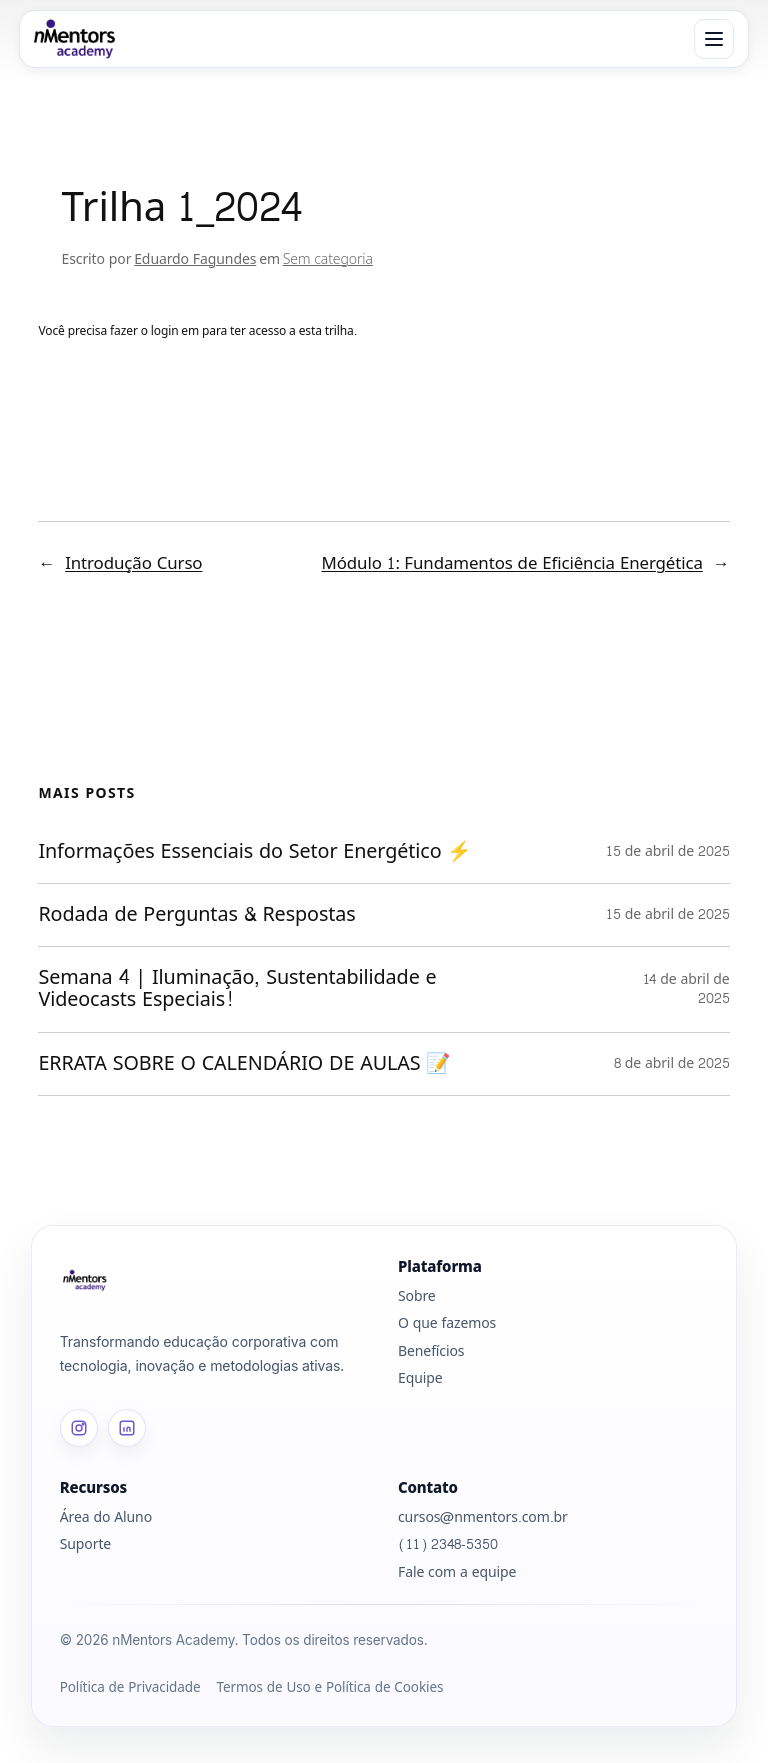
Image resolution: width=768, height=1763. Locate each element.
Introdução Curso (133, 563)
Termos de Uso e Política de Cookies (329, 1688)
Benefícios (431, 1351)
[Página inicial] (215, 1280)
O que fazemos (447, 1323)
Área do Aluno (106, 1517)
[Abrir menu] (714, 39)
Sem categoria (328, 259)
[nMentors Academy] (74, 39)
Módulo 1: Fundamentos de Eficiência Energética (512, 563)
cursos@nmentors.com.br (483, 1517)
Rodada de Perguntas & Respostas (202, 915)
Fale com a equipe (457, 1572)
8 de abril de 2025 (672, 1063)
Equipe (420, 1378)
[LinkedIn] (127, 1428)
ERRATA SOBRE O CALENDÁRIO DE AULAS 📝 (247, 1064)
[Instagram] (79, 1428)
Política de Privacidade (130, 1688)
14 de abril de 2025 (686, 989)
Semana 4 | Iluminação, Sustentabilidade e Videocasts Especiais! (237, 989)
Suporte (85, 1544)
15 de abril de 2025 (668, 851)
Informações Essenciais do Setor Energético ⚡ (258, 852)
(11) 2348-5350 (448, 1544)
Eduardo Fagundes (195, 259)
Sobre (417, 1296)
